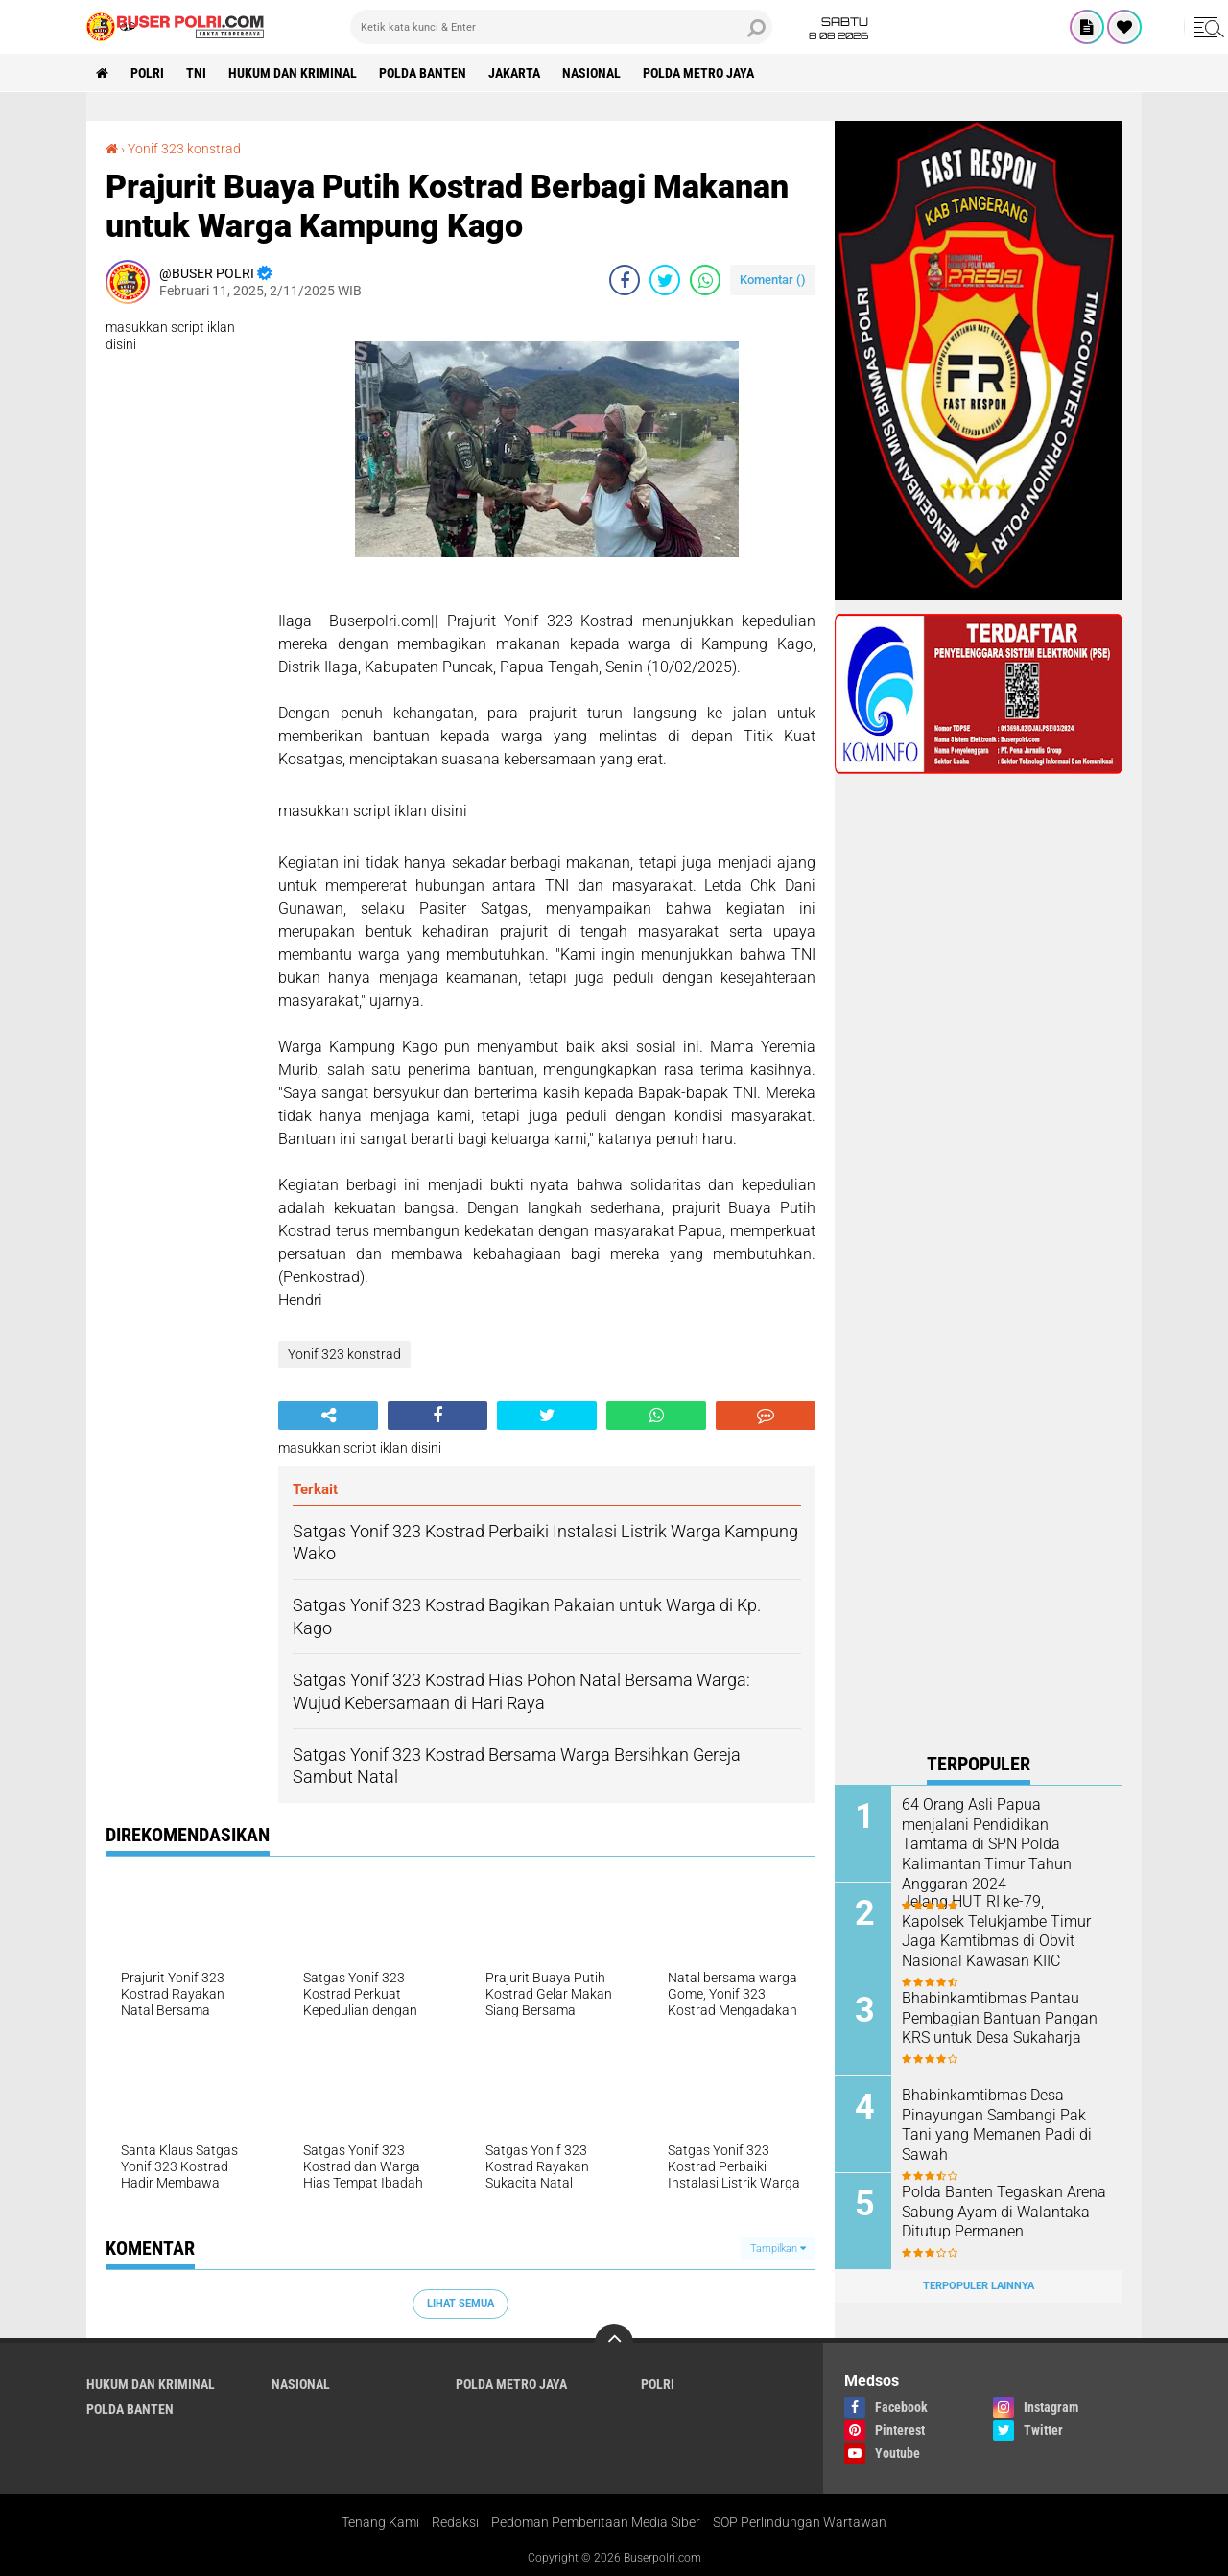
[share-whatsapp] (705, 280)
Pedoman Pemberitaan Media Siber (595, 2522)
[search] (561, 27)
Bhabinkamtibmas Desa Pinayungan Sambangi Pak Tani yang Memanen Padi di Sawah (997, 2125)
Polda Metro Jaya (698, 73)
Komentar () (773, 279)
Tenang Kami (380, 2522)
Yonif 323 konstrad (184, 148)
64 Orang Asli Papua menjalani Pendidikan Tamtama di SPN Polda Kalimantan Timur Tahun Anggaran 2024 (987, 1844)
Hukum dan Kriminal (292, 73)
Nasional (591, 73)
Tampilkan (778, 2248)
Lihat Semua (460, 2303)
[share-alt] (328, 1415)
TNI (196, 73)
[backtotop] (614, 2343)
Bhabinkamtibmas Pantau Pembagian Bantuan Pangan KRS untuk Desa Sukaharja (1000, 2018)
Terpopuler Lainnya (978, 2286)
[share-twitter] (664, 280)
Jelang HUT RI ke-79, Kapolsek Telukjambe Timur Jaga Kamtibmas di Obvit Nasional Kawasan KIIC (996, 1931)
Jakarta (514, 73)
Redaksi (455, 2522)
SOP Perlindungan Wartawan (799, 2522)
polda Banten (422, 73)
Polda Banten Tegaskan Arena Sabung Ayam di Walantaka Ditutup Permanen (1004, 2212)
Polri (147, 73)
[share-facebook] (624, 280)
